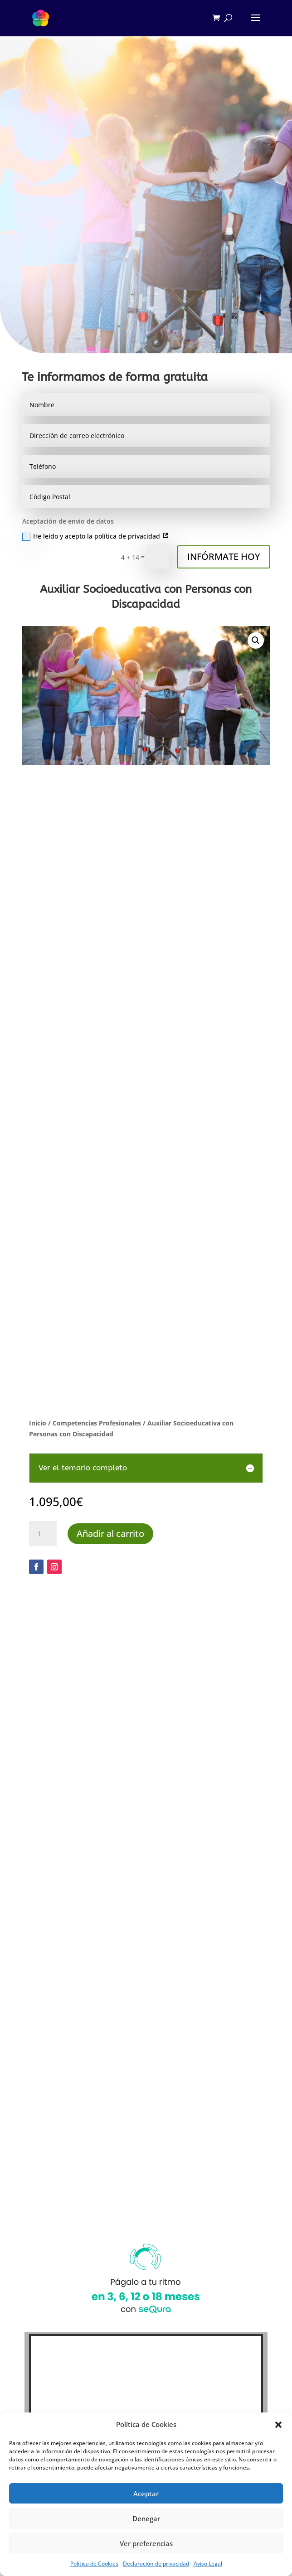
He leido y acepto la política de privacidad (95, 536)
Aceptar (146, 2493)
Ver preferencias (146, 2543)
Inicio (37, 1423)
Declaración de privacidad (156, 2563)
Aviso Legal (208, 2563)
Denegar (146, 2518)
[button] (278, 2424)
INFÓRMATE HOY (223, 556)
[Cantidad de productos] (42, 1533)
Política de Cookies (94, 2563)
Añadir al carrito (110, 1533)
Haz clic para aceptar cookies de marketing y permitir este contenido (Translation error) (146, 2253)
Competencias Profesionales (97, 1423)
